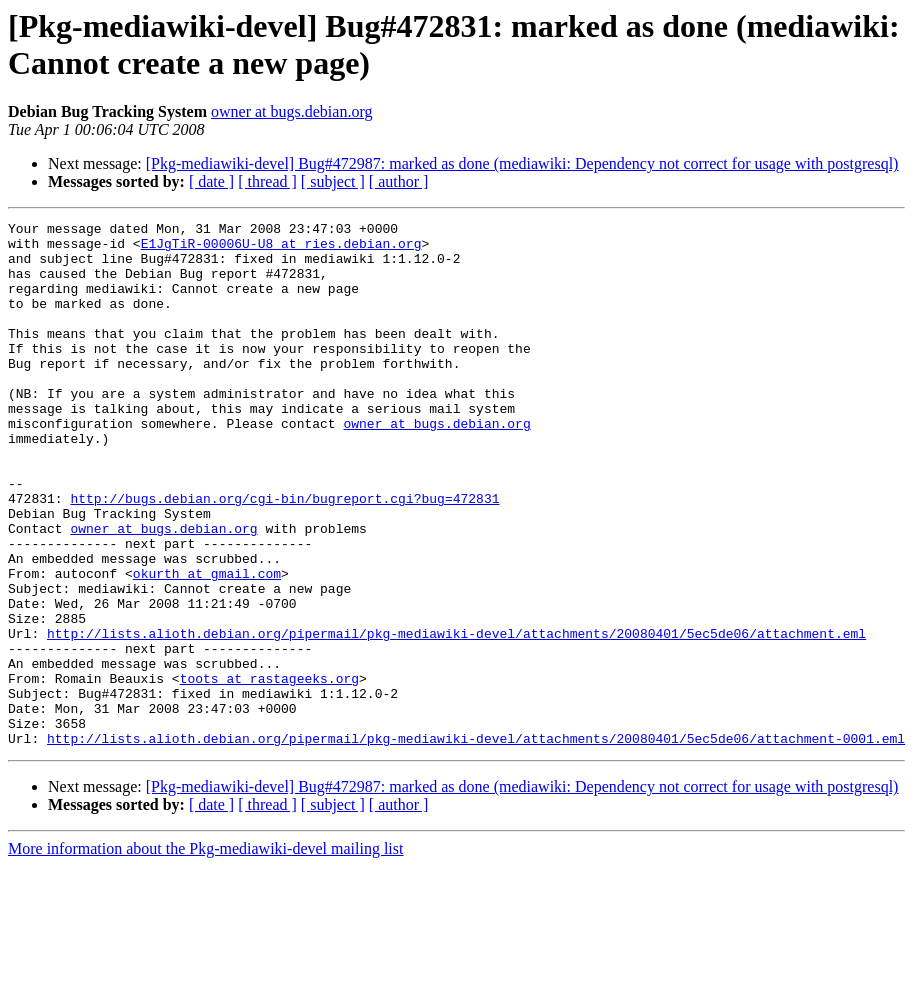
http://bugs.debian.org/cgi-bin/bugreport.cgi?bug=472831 (284, 555)
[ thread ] (267, 181)
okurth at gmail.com (207, 645)
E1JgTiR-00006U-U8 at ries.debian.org (281, 249)
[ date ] (211, 181)
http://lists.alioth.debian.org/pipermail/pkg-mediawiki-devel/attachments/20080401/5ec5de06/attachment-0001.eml (476, 843)
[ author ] (399, 181)
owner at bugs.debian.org (291, 111)
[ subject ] (333, 181)
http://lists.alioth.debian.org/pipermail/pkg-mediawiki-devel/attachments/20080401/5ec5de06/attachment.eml (456, 717)
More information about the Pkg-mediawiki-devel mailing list (205, 953)
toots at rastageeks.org (269, 771)
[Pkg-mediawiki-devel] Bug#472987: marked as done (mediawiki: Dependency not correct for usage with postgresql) (522, 163)
